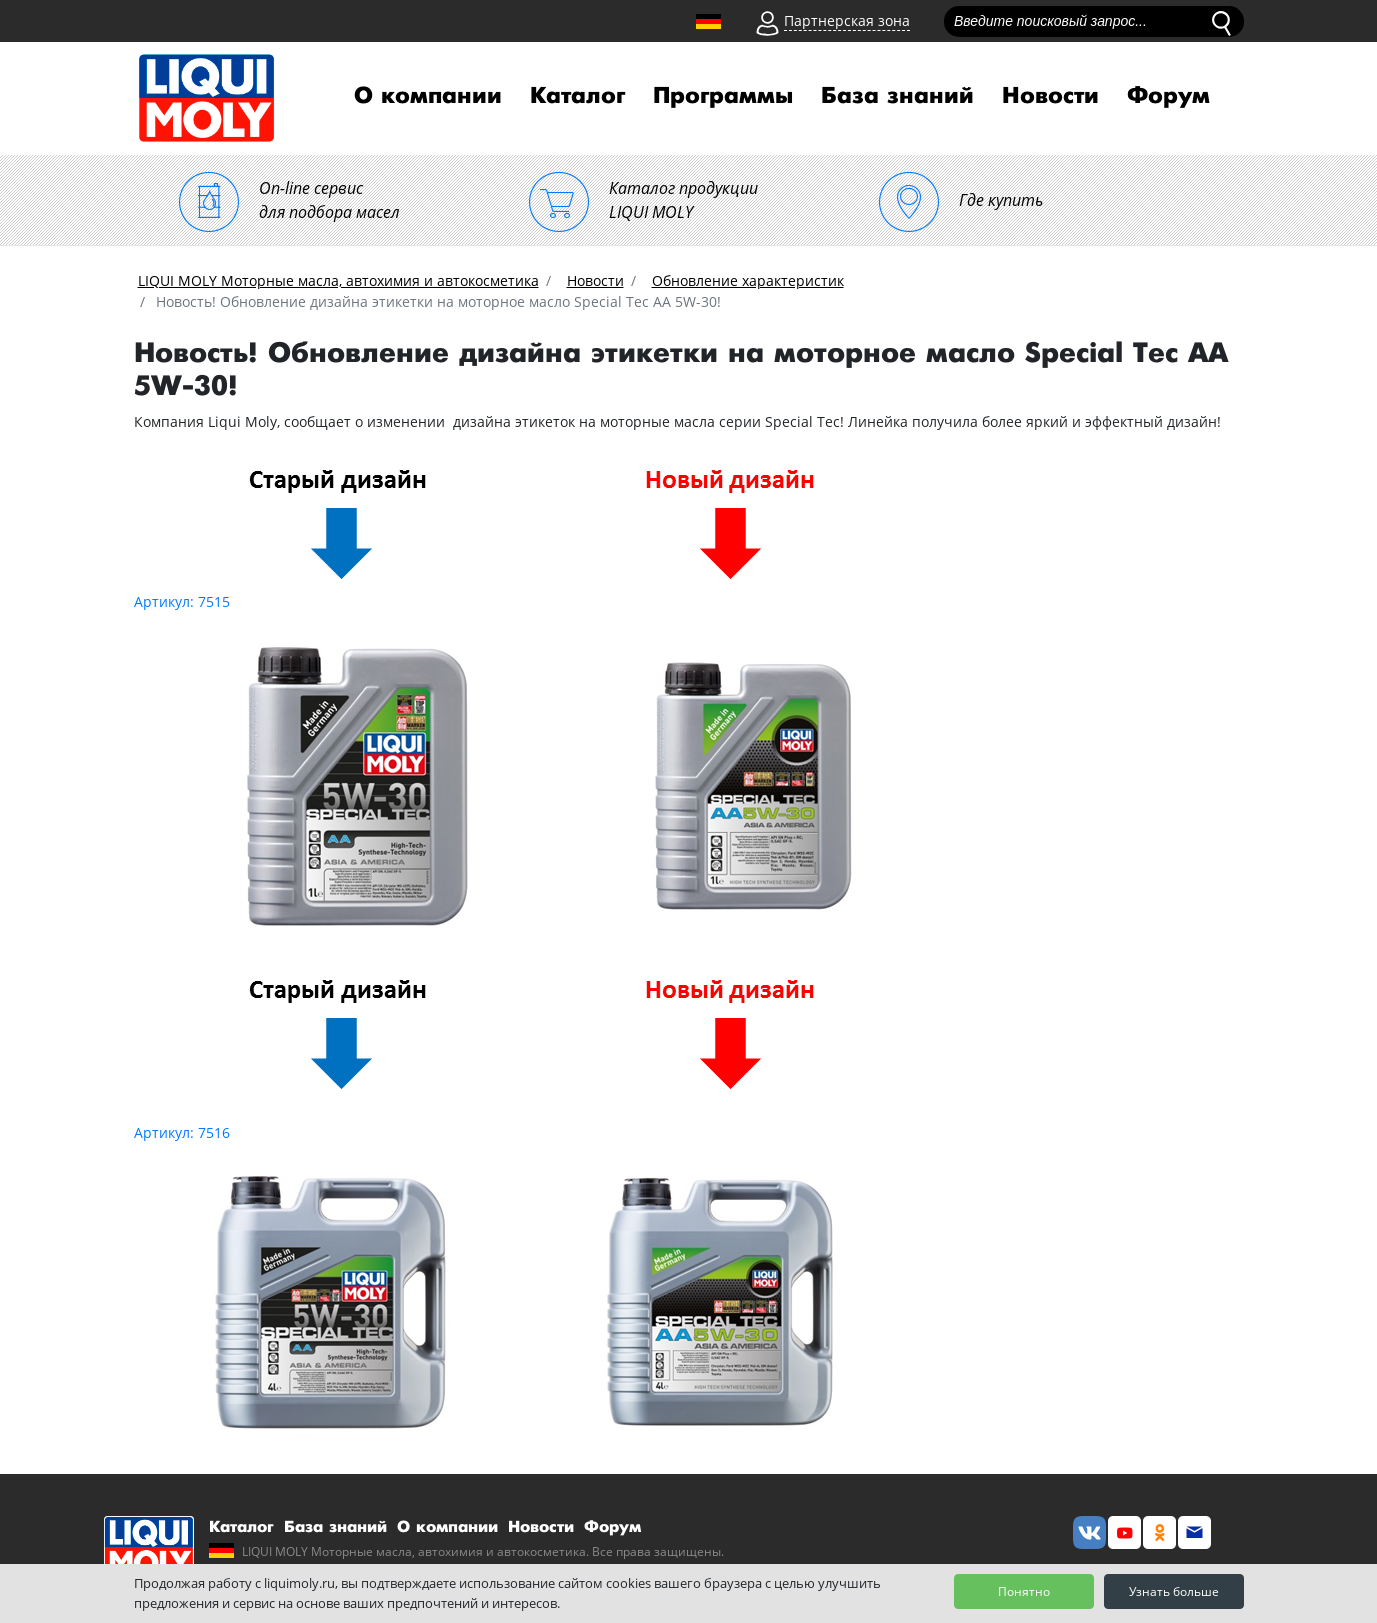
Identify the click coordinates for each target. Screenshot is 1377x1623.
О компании (428, 96)
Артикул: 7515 (182, 601)
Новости (1050, 96)
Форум (1168, 96)
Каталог (577, 96)
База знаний (897, 96)
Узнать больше (1174, 1591)
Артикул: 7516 (182, 1132)
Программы (723, 96)
